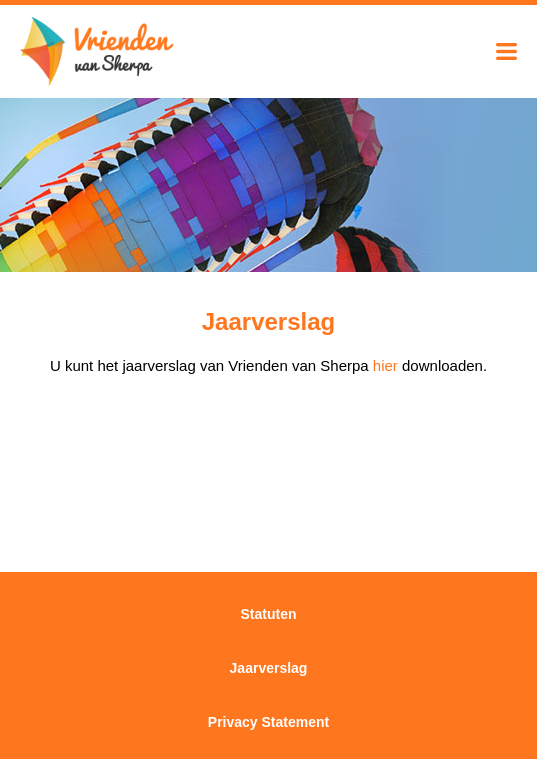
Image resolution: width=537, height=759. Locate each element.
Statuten (269, 614)
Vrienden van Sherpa (97, 52)
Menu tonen (506, 51)
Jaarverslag (269, 668)
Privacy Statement (268, 722)
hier (385, 365)
